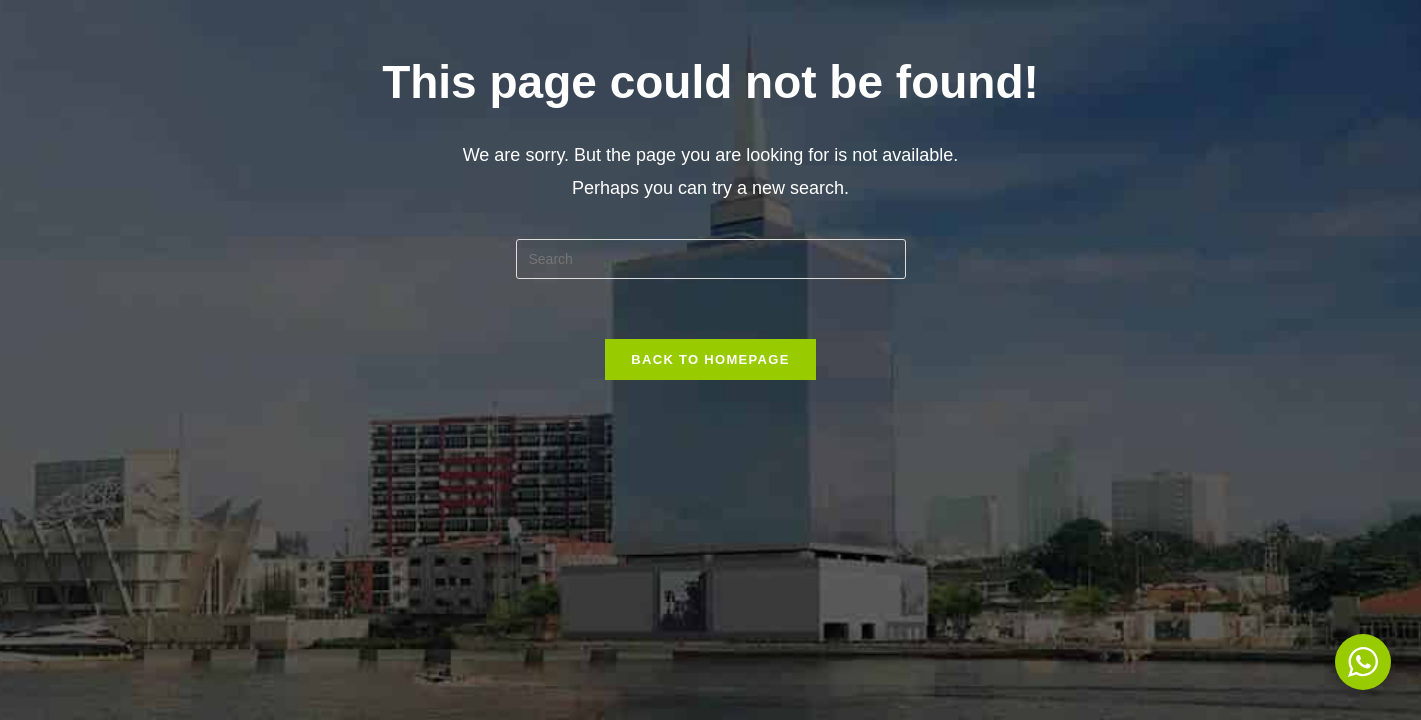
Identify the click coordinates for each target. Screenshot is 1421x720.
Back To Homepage (710, 359)
